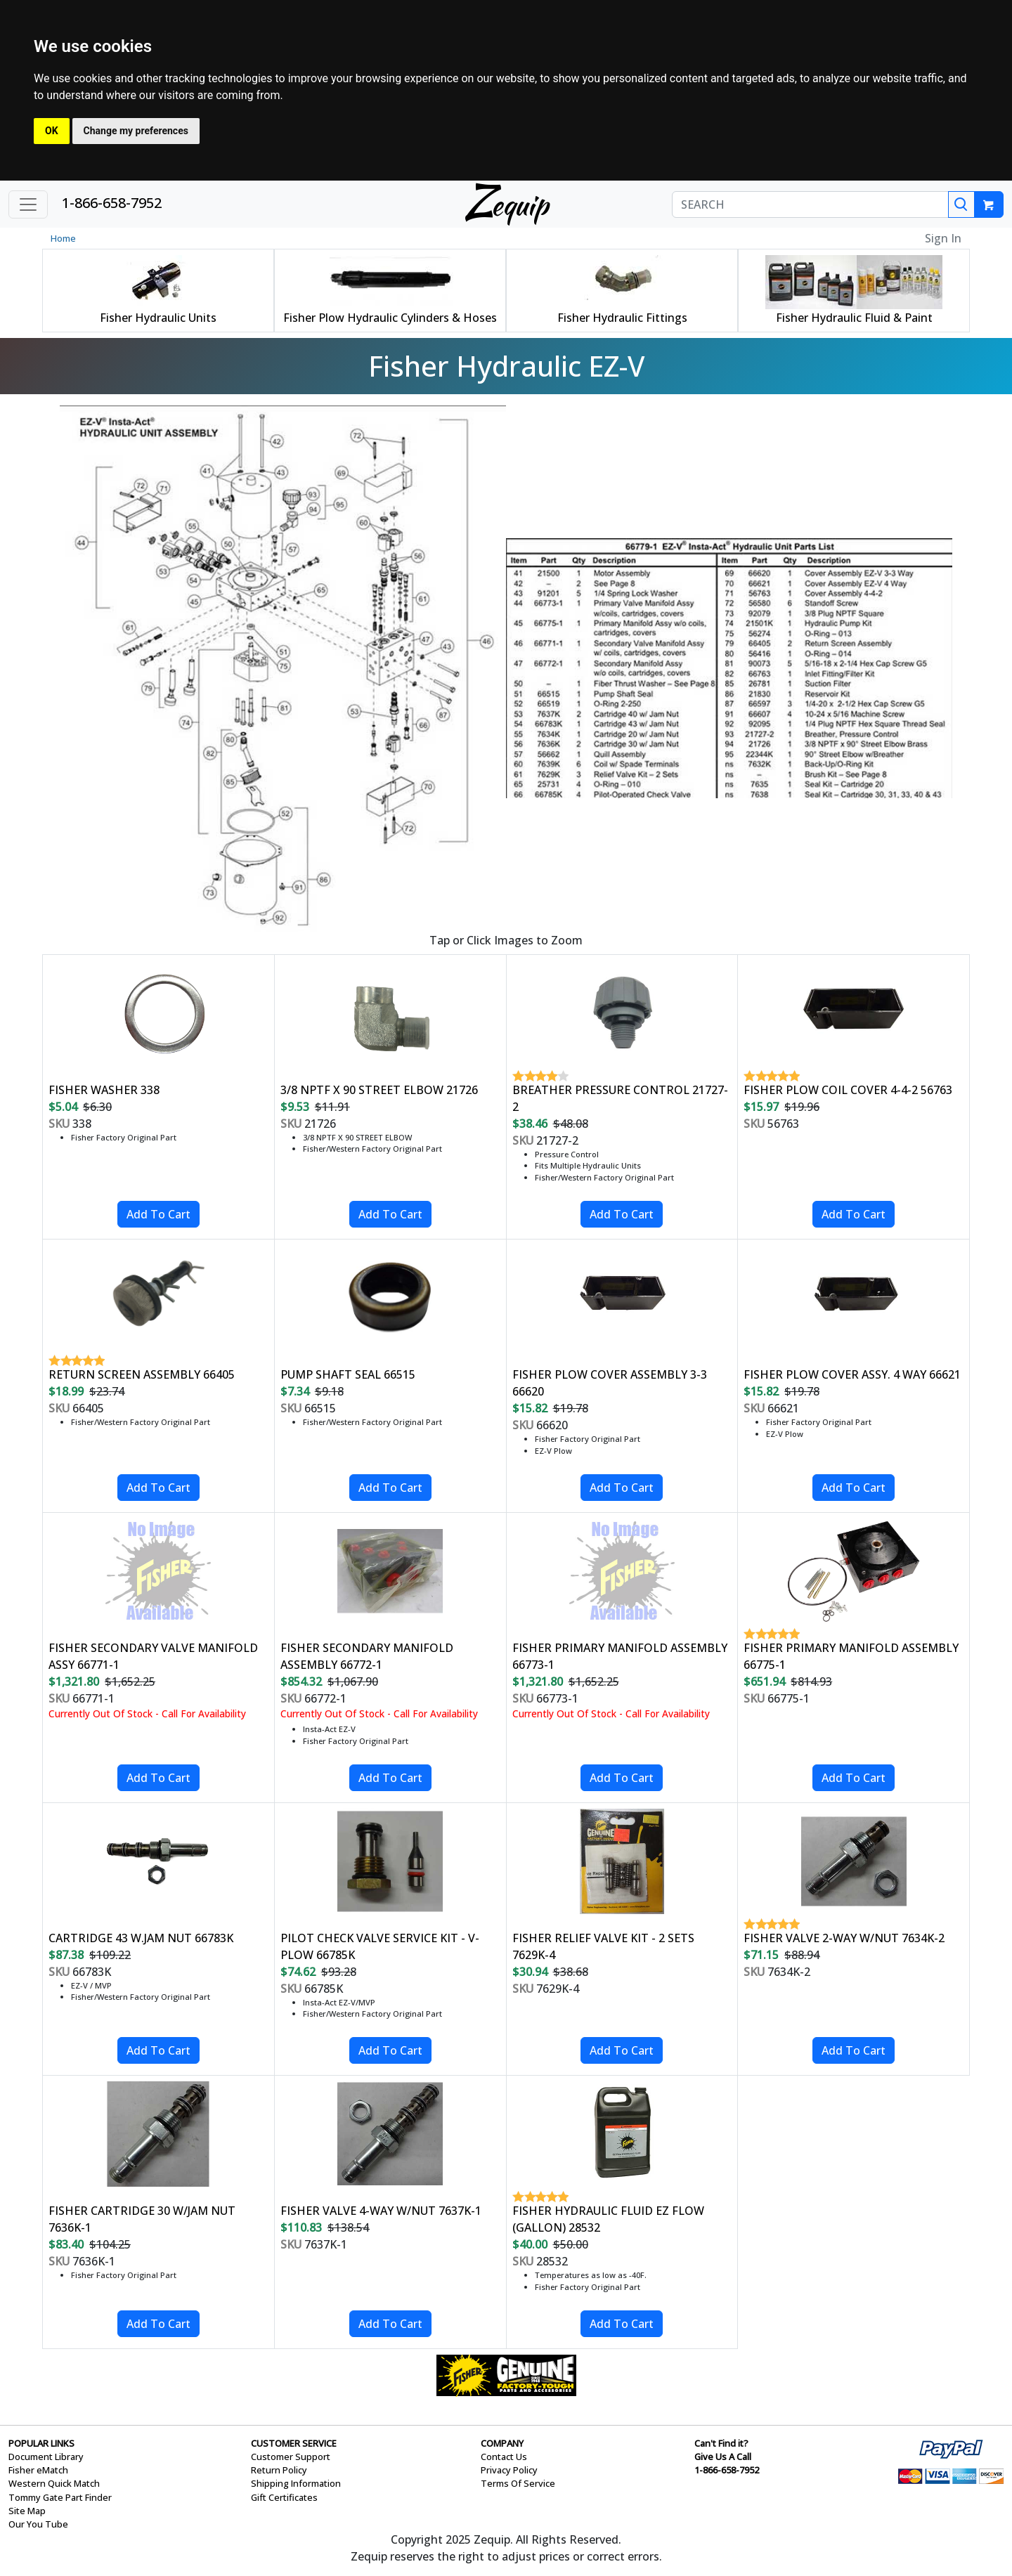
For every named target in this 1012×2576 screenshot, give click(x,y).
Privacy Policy (509, 2470)
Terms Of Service (518, 2483)
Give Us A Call (722, 2456)
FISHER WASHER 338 (104, 1090)
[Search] (961, 204)
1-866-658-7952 (112, 202)
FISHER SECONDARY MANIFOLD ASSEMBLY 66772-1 (366, 1656)
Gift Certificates (284, 2497)
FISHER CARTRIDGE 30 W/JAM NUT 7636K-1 (141, 2219)
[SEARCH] (810, 204)
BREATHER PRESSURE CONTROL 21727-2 (620, 1098)
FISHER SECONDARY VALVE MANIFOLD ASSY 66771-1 (153, 1656)
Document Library (46, 2456)
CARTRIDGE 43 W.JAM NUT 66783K (140, 1938)
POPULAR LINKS (41, 2443)
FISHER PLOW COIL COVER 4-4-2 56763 (848, 1090)
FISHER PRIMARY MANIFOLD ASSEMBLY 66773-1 (619, 1656)
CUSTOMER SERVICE (294, 2443)
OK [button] (51, 130)
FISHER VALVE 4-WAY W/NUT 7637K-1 (380, 2210)
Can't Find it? (721, 2443)
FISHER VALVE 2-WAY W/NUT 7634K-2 (844, 1938)
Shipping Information (296, 2483)
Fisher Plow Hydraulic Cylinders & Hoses (390, 317)
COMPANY (502, 2443)
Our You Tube (38, 2524)
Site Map (27, 2510)
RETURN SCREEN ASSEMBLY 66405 (141, 1374)
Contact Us (504, 2456)
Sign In (943, 238)
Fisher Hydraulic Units (158, 317)
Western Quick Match (54, 2483)
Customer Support (290, 2456)
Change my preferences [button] (136, 130)
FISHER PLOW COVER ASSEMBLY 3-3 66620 (609, 1383)
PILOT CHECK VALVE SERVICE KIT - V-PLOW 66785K (379, 1946)
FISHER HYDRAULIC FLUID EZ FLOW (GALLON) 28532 (608, 2219)
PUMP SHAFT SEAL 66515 (347, 1374)
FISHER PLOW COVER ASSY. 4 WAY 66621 (852, 1374)
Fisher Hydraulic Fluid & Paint (854, 317)
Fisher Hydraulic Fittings (622, 317)
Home (63, 238)
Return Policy (279, 2470)
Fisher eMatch (38, 2470)
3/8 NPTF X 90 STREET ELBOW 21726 (379, 1090)
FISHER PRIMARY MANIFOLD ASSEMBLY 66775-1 (851, 1656)
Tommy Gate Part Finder (60, 2497)
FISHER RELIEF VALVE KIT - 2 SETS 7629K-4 (603, 1946)
